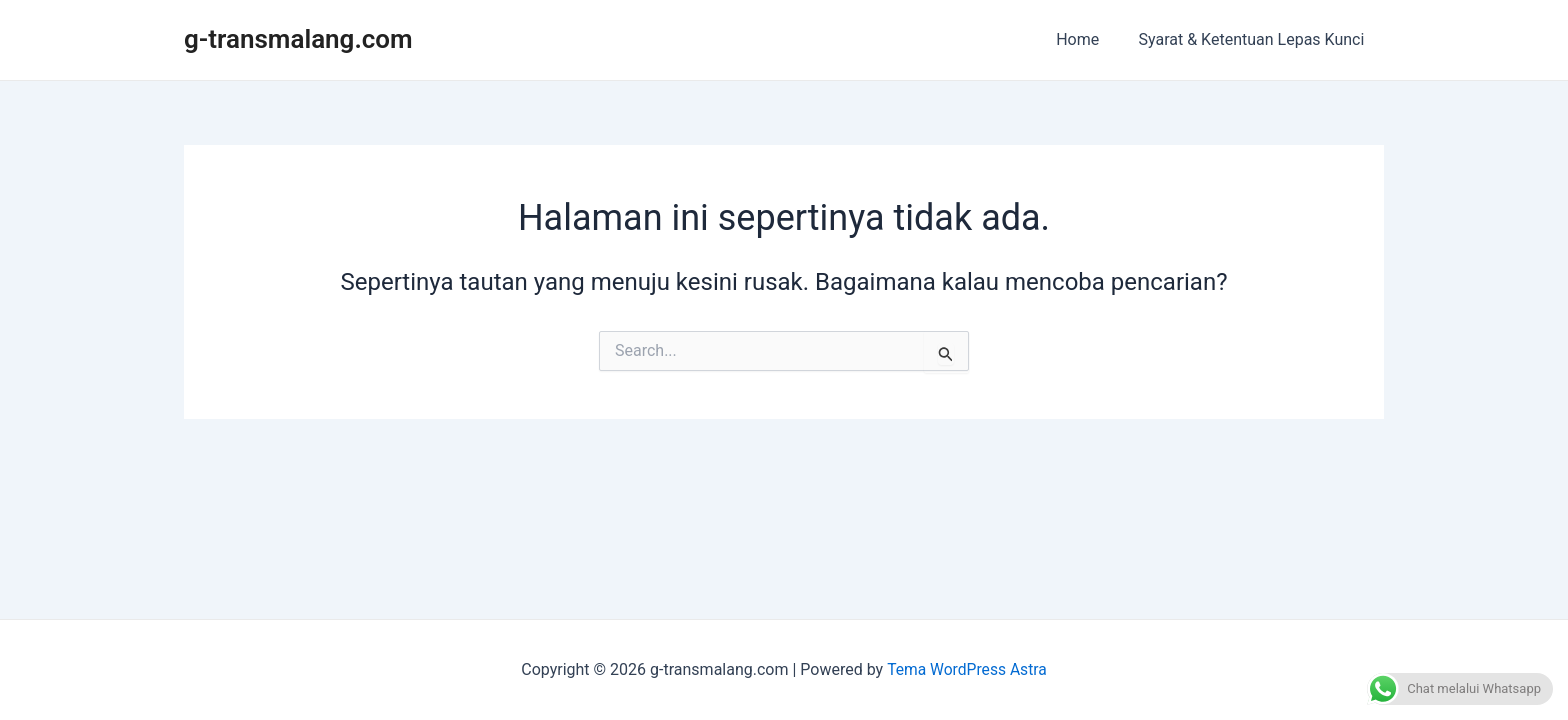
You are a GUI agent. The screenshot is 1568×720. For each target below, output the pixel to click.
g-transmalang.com (298, 39)
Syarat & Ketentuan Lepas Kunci (1255, 39)
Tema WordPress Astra (966, 669)
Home (1088, 39)
